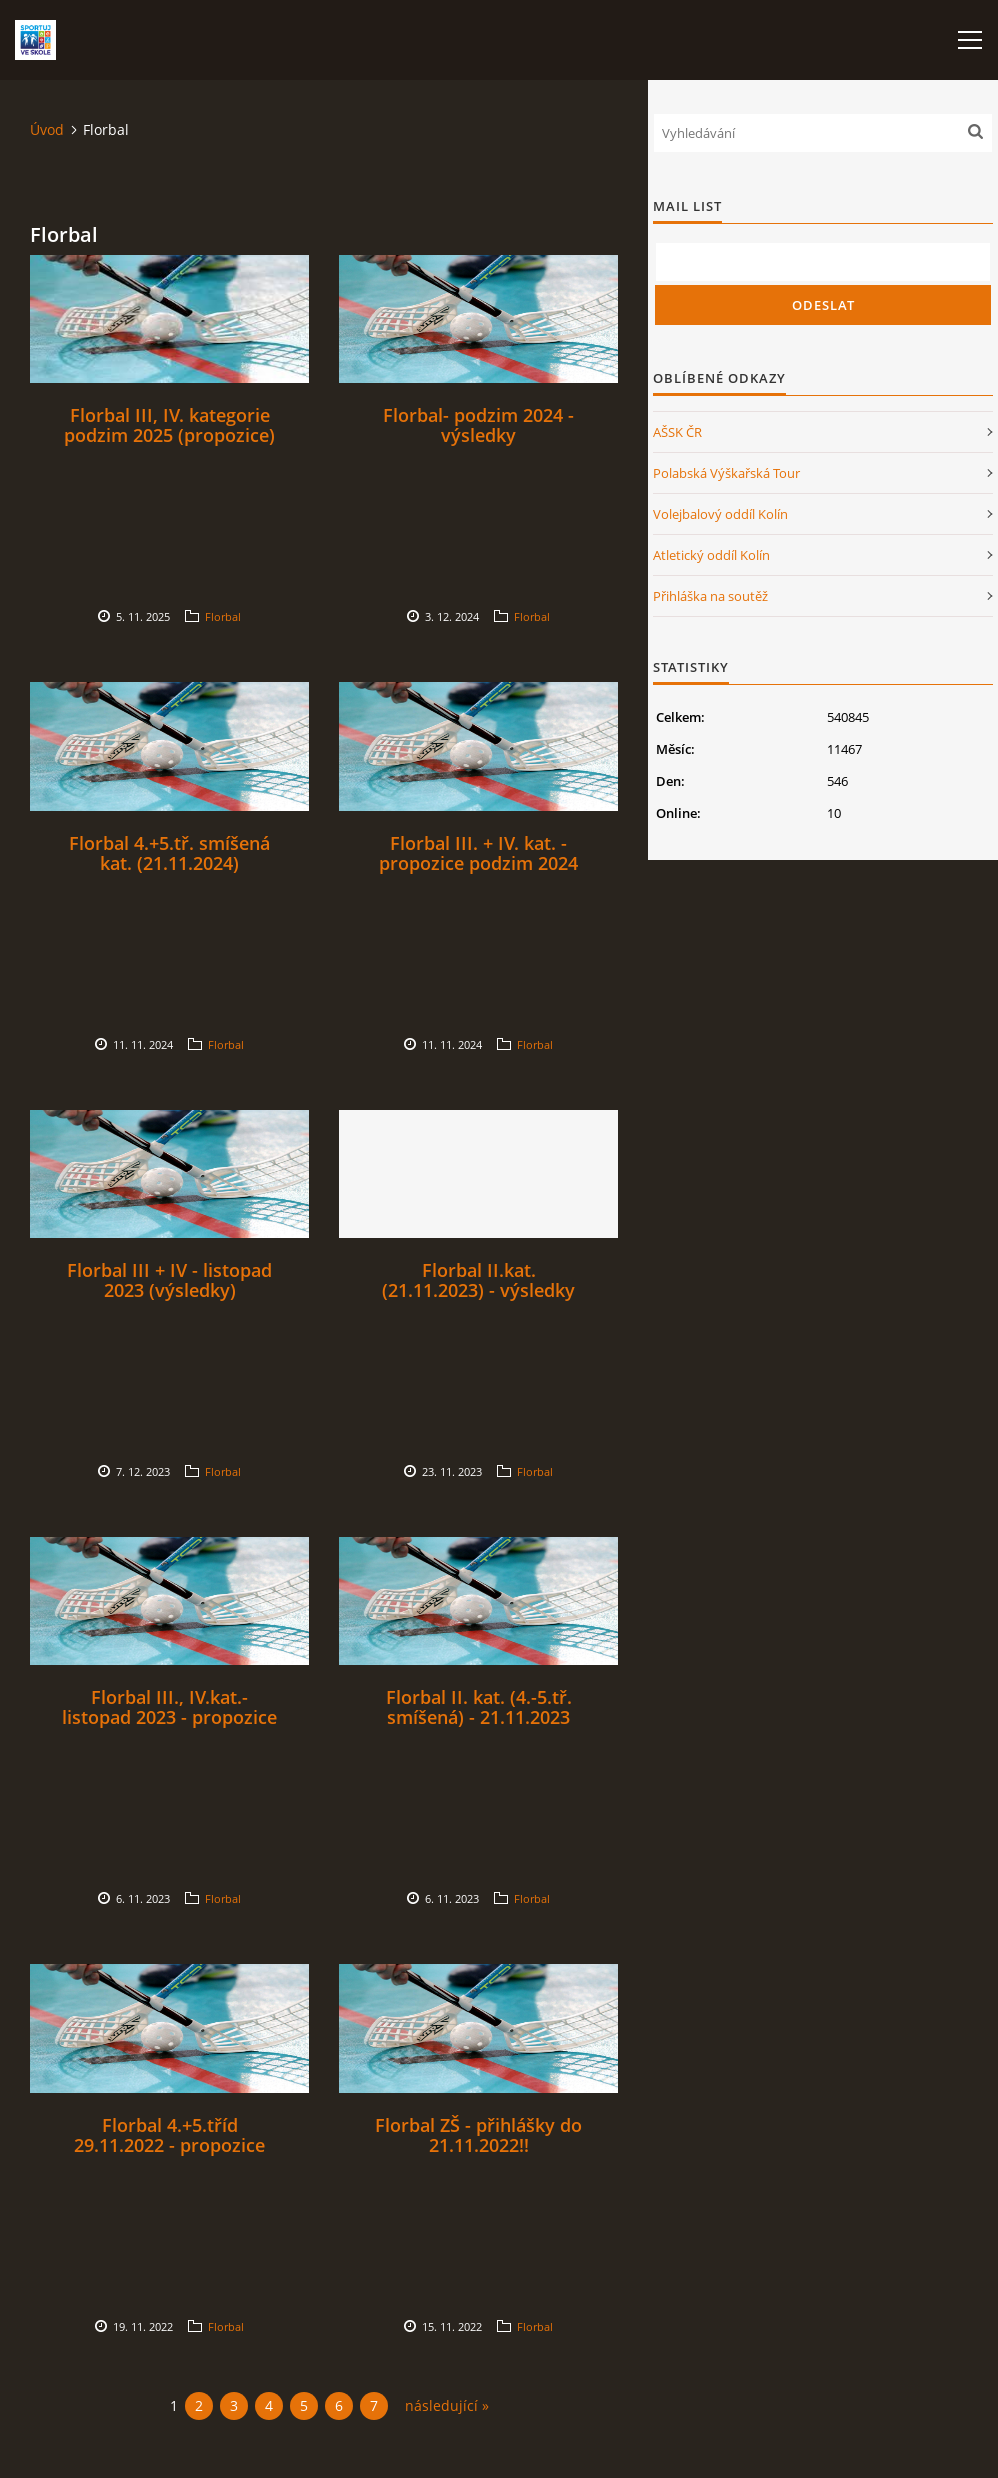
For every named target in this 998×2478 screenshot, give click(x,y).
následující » (447, 2405)
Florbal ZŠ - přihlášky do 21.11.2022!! (478, 2135)
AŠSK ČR (677, 432)
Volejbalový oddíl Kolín (720, 514)
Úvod (47, 129)
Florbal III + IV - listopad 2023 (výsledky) (169, 1280)
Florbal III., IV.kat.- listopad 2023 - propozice (169, 1707)
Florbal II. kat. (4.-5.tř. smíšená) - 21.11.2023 (479, 1707)
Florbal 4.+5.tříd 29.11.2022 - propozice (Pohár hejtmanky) (169, 2145)
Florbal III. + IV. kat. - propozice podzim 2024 (478, 853)
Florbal (223, 616)
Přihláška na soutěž (710, 596)
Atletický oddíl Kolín (711, 555)
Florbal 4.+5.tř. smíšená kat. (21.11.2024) (169, 853)
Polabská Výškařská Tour (726, 473)
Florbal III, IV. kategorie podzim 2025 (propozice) (169, 425)
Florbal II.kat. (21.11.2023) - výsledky (478, 1280)
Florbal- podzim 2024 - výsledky (478, 425)
